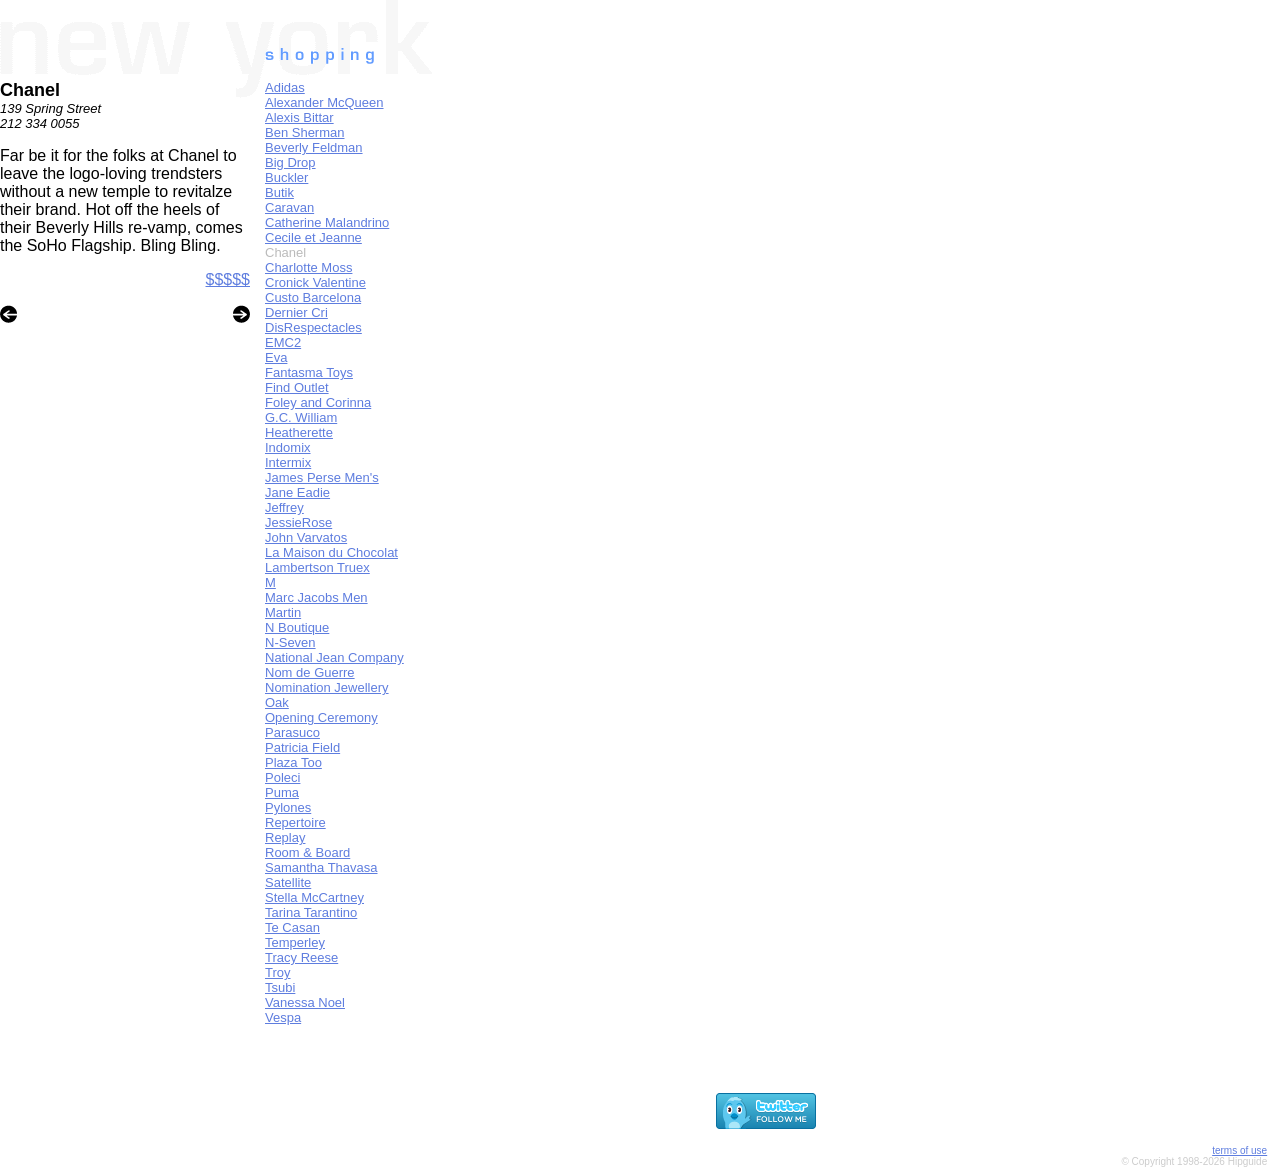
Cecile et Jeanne (313, 237)
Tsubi (280, 987)
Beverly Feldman (314, 147)
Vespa (283, 1017)
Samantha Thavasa (321, 867)
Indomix (288, 447)
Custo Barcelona (313, 297)
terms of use (1239, 1150)
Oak (277, 702)
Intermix (288, 462)
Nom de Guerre (310, 672)
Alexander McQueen (324, 102)
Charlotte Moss (308, 267)
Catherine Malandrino (327, 222)
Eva (276, 357)
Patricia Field (302, 747)
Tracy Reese (301, 957)
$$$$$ (228, 279)
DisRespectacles (313, 327)
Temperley (295, 942)
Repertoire (295, 822)
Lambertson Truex (317, 567)
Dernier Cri (296, 312)
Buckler (286, 177)
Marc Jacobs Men (316, 597)
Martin (283, 612)
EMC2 (283, 342)
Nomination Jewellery (327, 687)
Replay (285, 837)
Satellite (288, 882)
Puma (282, 792)
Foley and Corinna (318, 402)
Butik (279, 192)
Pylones (288, 807)
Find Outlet (297, 387)
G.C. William (301, 417)
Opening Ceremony (321, 717)
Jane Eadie (297, 492)
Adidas (285, 87)
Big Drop (290, 162)
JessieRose (298, 522)
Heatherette (299, 432)
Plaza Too (293, 762)
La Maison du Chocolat (331, 552)
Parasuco (292, 732)
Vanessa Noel (305, 1002)
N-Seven (290, 642)
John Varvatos (306, 537)
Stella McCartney (314, 897)
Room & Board (307, 852)
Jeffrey (284, 507)
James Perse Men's (322, 477)
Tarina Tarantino (311, 912)
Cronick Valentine (315, 282)
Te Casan (292, 927)
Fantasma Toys (309, 372)
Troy (278, 972)
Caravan (289, 207)
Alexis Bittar (299, 117)
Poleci (282, 777)
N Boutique (297, 627)
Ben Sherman (305, 132)
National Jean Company (334, 657)
